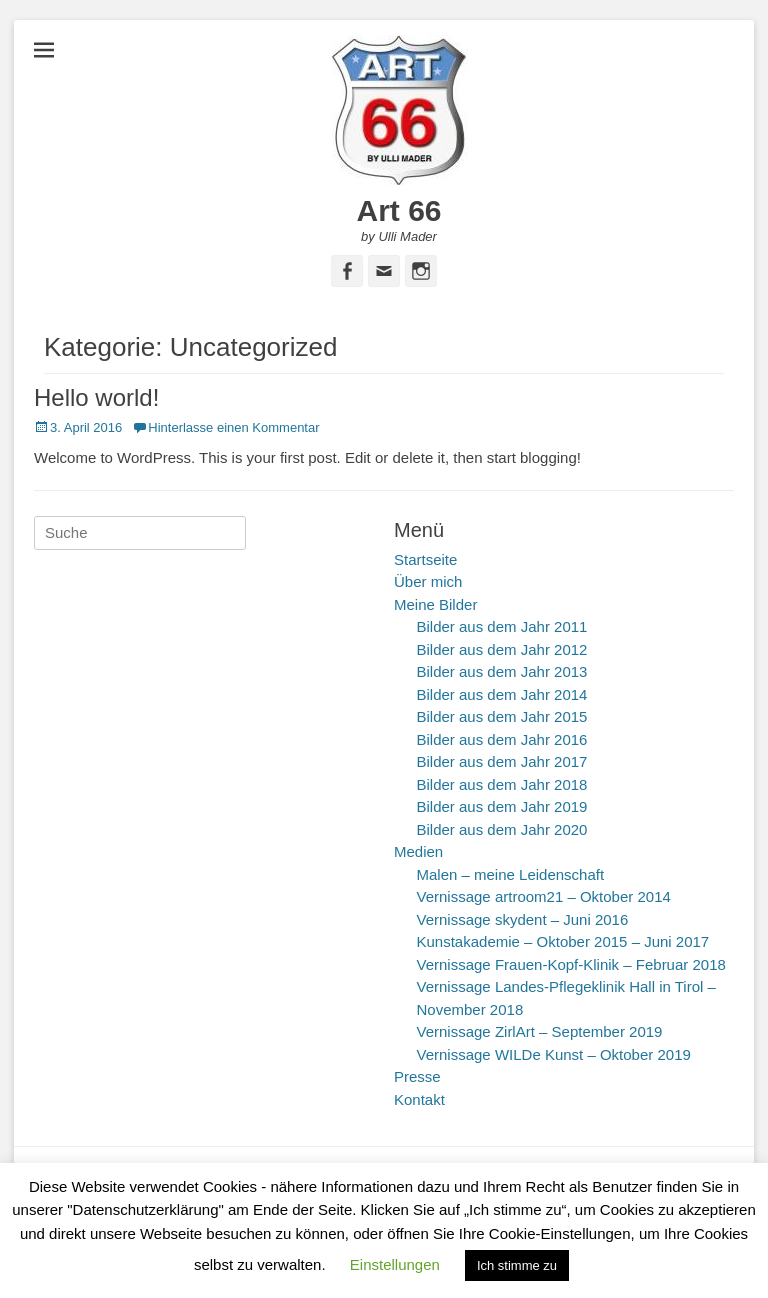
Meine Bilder (435, 604)
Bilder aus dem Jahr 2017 (502, 761)
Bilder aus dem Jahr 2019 (502, 806)
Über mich (428, 581)
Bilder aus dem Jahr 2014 (502, 694)
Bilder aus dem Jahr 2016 (502, 739)
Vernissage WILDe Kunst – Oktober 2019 (554, 1054)
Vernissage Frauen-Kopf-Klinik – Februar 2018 (571, 964)
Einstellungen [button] (395, 1264)
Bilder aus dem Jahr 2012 (502, 649)
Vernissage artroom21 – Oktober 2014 (544, 896)
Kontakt (419, 1099)
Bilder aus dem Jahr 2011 (502, 626)
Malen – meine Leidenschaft (511, 874)
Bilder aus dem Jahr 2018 (502, 784)
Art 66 (398, 210)
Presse (417, 1076)
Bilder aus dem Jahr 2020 (502, 829)
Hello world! (96, 397)
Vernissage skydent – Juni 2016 (523, 919)
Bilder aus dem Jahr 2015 (502, 716)
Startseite (425, 559)
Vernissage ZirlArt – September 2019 (540, 1031)
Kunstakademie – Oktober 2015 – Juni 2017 (563, 941)
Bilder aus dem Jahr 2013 (502, 671)
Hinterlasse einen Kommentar (233, 427)
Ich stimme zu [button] (517, 1265)
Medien (418, 851)
